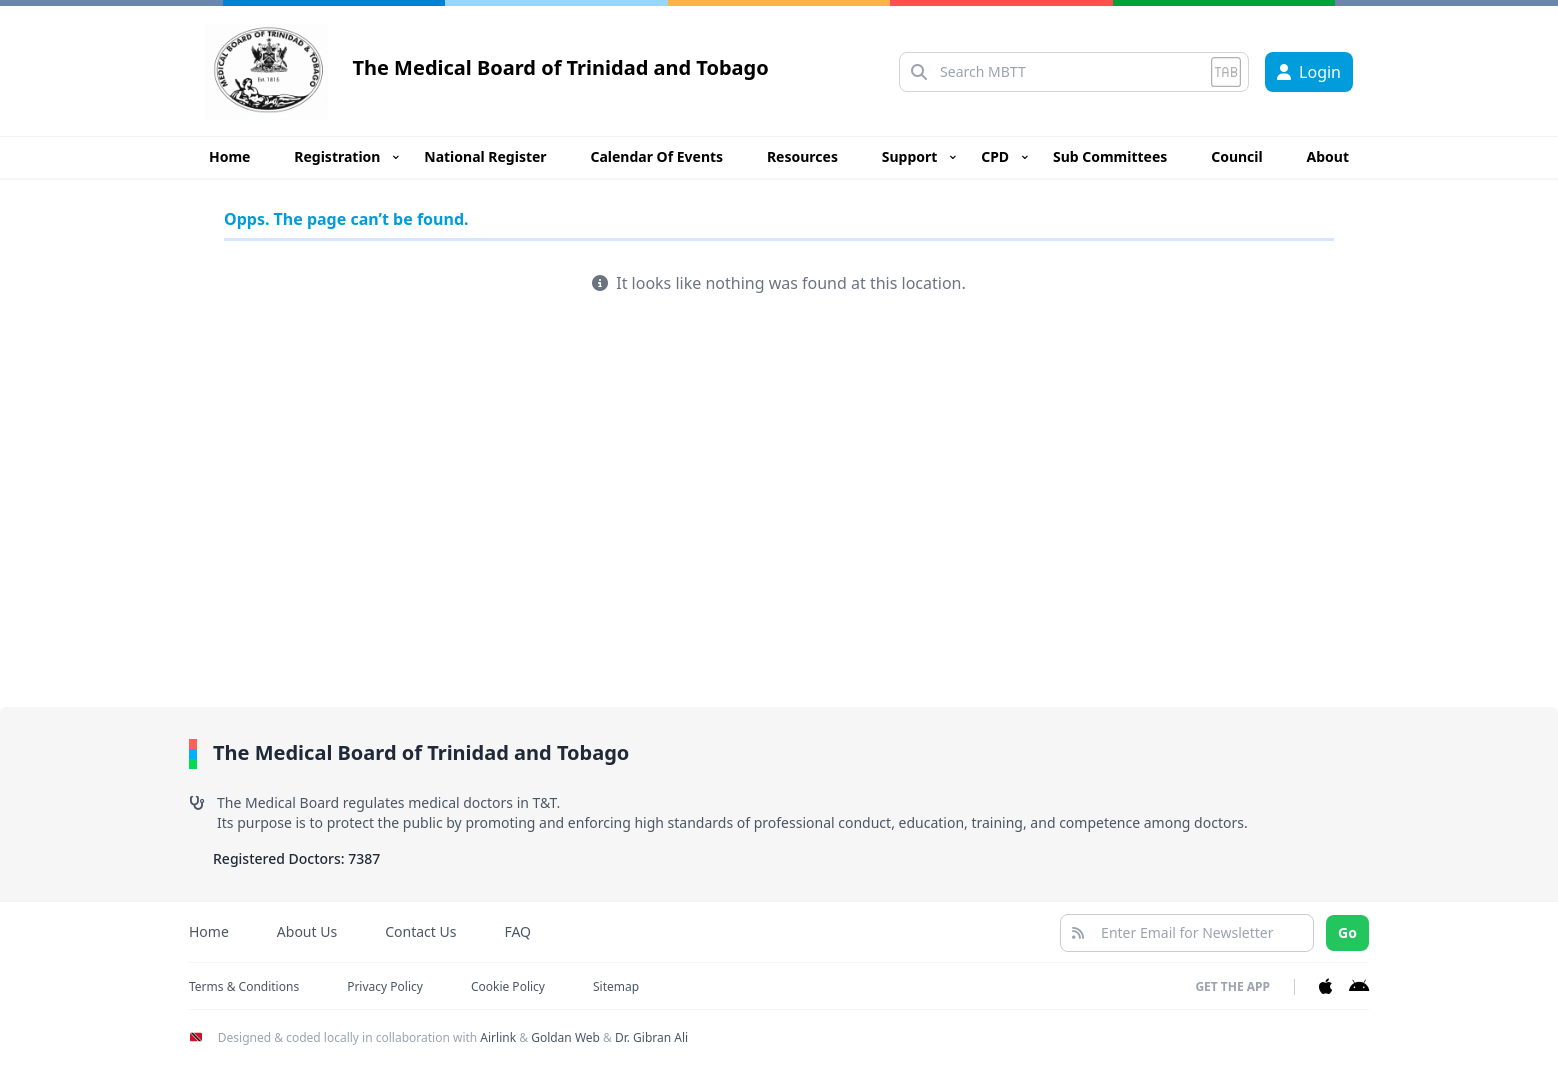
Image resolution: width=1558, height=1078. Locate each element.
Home (229, 156)
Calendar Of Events (656, 156)
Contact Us (420, 931)
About (1328, 156)
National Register (485, 156)
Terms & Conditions (244, 986)
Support (910, 156)
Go (1347, 932)
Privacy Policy (385, 986)
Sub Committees (1110, 156)
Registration (337, 156)
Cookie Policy (508, 986)
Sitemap (616, 986)
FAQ (517, 931)
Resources (802, 156)
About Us (307, 931)
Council (1237, 156)
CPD (995, 156)
